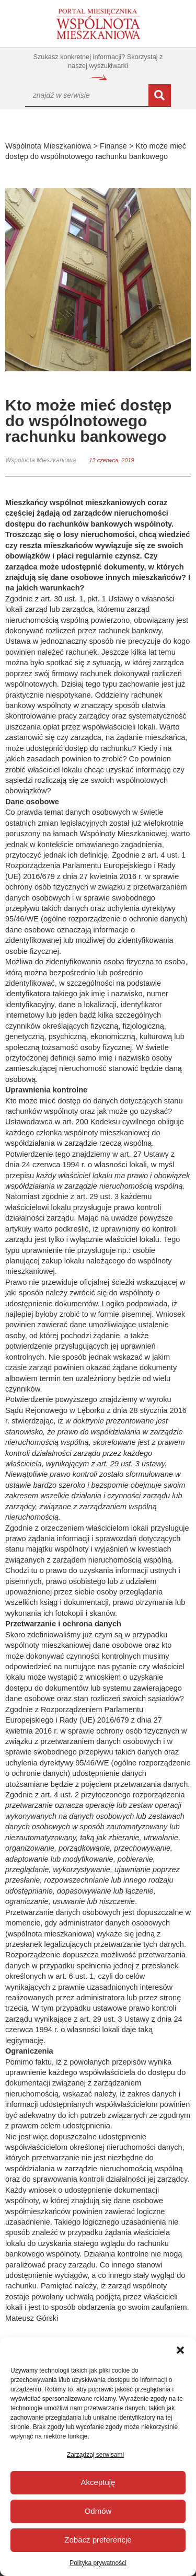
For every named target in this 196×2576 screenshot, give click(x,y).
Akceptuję (98, 2482)
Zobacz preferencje (97, 2539)
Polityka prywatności (98, 2563)
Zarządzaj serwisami (95, 2454)
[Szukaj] (159, 95)
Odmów (98, 2510)
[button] (180, 2350)
